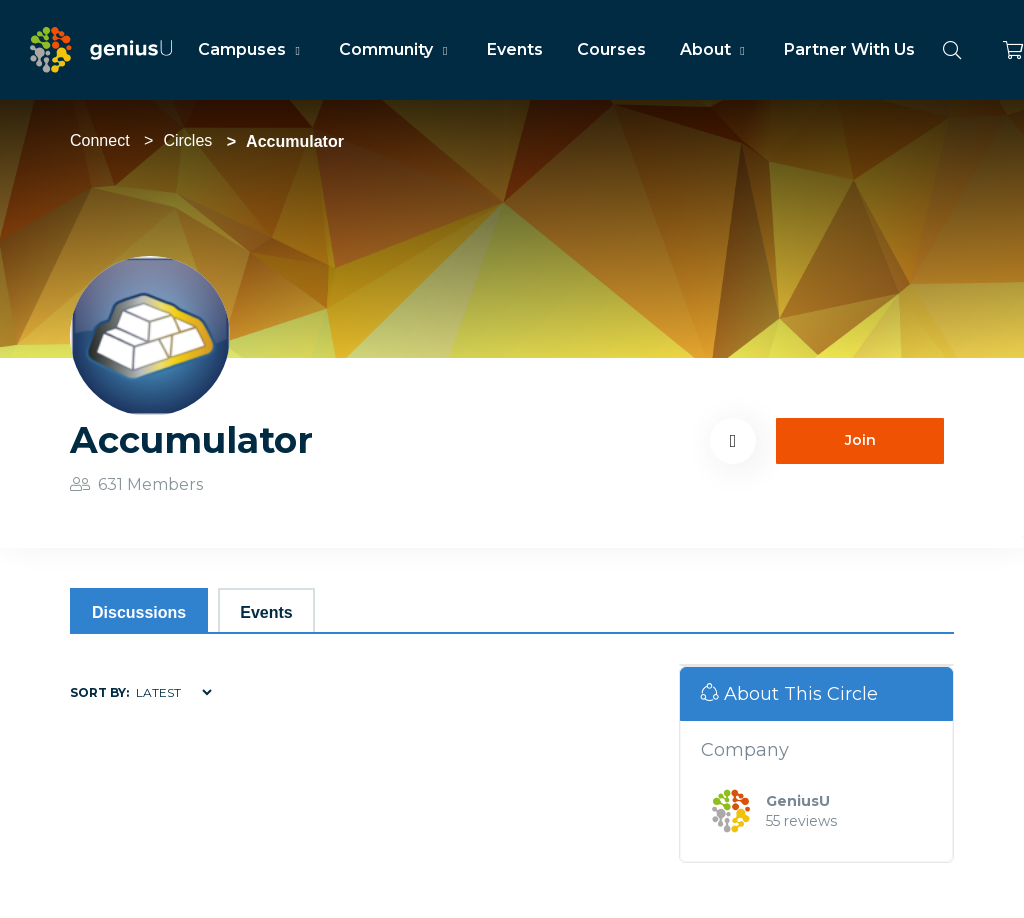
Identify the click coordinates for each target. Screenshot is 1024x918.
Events (515, 49)
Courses (611, 49)
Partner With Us (849, 49)
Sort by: (99, 692)
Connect (100, 140)
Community (395, 49)
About (715, 49)
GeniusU (798, 801)
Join (860, 440)
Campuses (251, 49)
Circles (187, 140)
